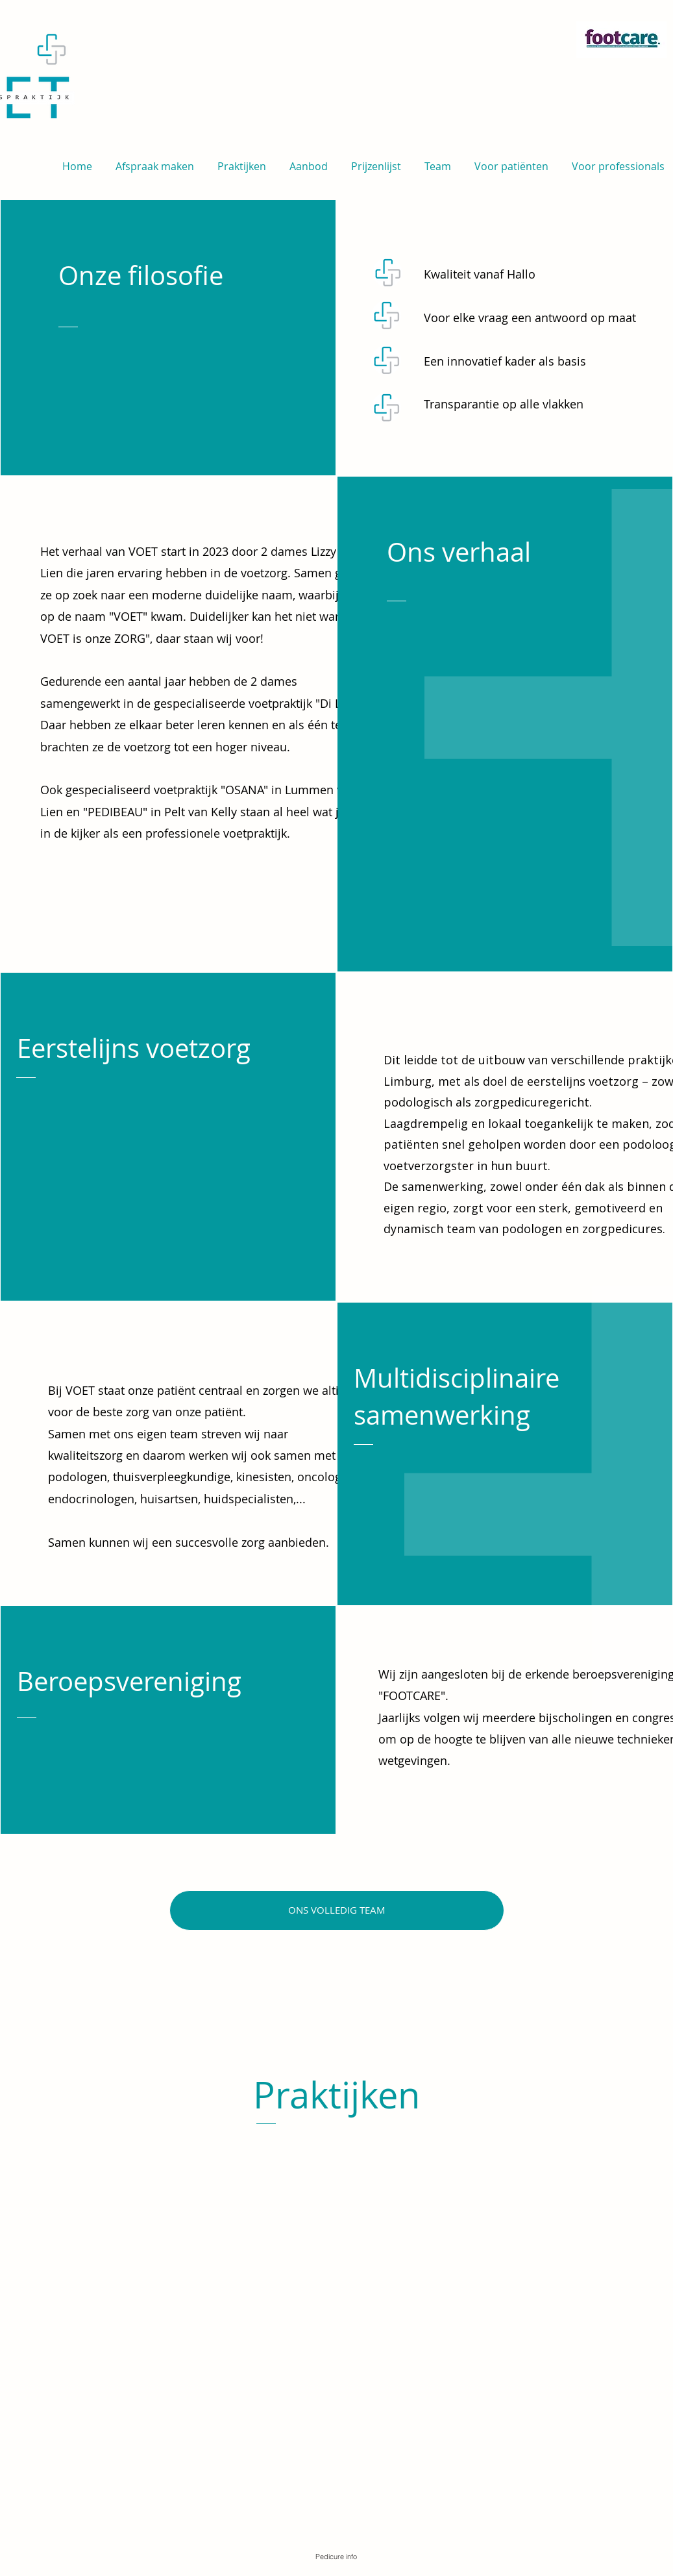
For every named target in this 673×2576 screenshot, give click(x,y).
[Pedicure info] (336, 2557)
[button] (376, 160)
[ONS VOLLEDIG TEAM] (336, 1910)
